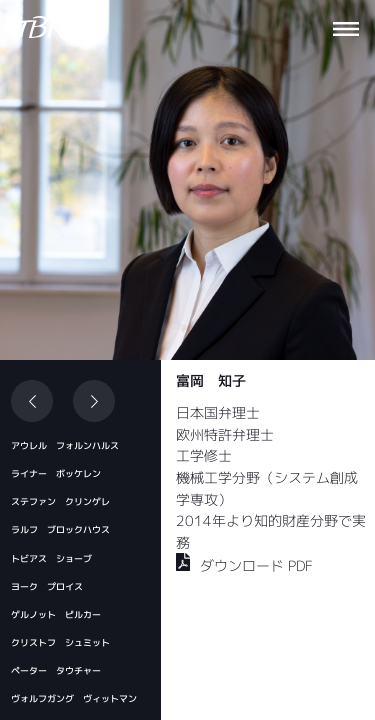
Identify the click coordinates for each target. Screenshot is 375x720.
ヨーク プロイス (47, 586)
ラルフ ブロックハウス (60, 529)
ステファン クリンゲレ (60, 501)
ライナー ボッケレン (56, 473)
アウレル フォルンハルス (65, 445)
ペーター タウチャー (56, 670)
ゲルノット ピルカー (56, 614)
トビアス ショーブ (51, 558)
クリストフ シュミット (60, 642)
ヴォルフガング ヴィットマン (74, 698)
